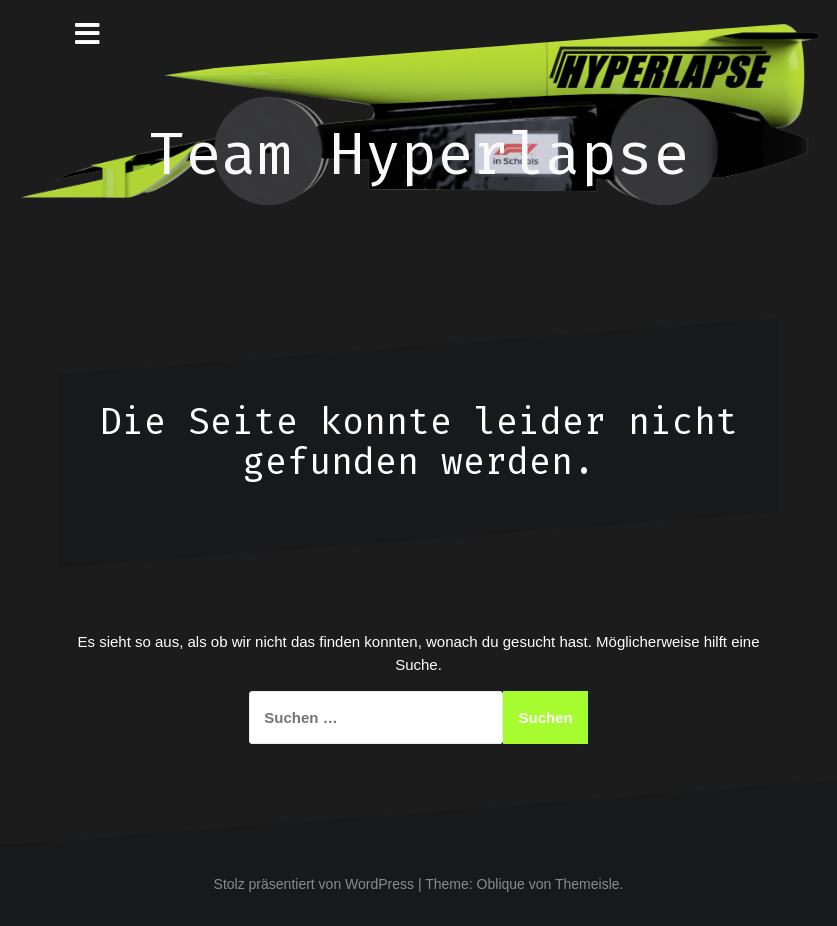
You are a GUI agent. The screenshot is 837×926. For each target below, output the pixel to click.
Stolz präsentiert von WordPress (314, 884)
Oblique (501, 884)
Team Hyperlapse (419, 154)
